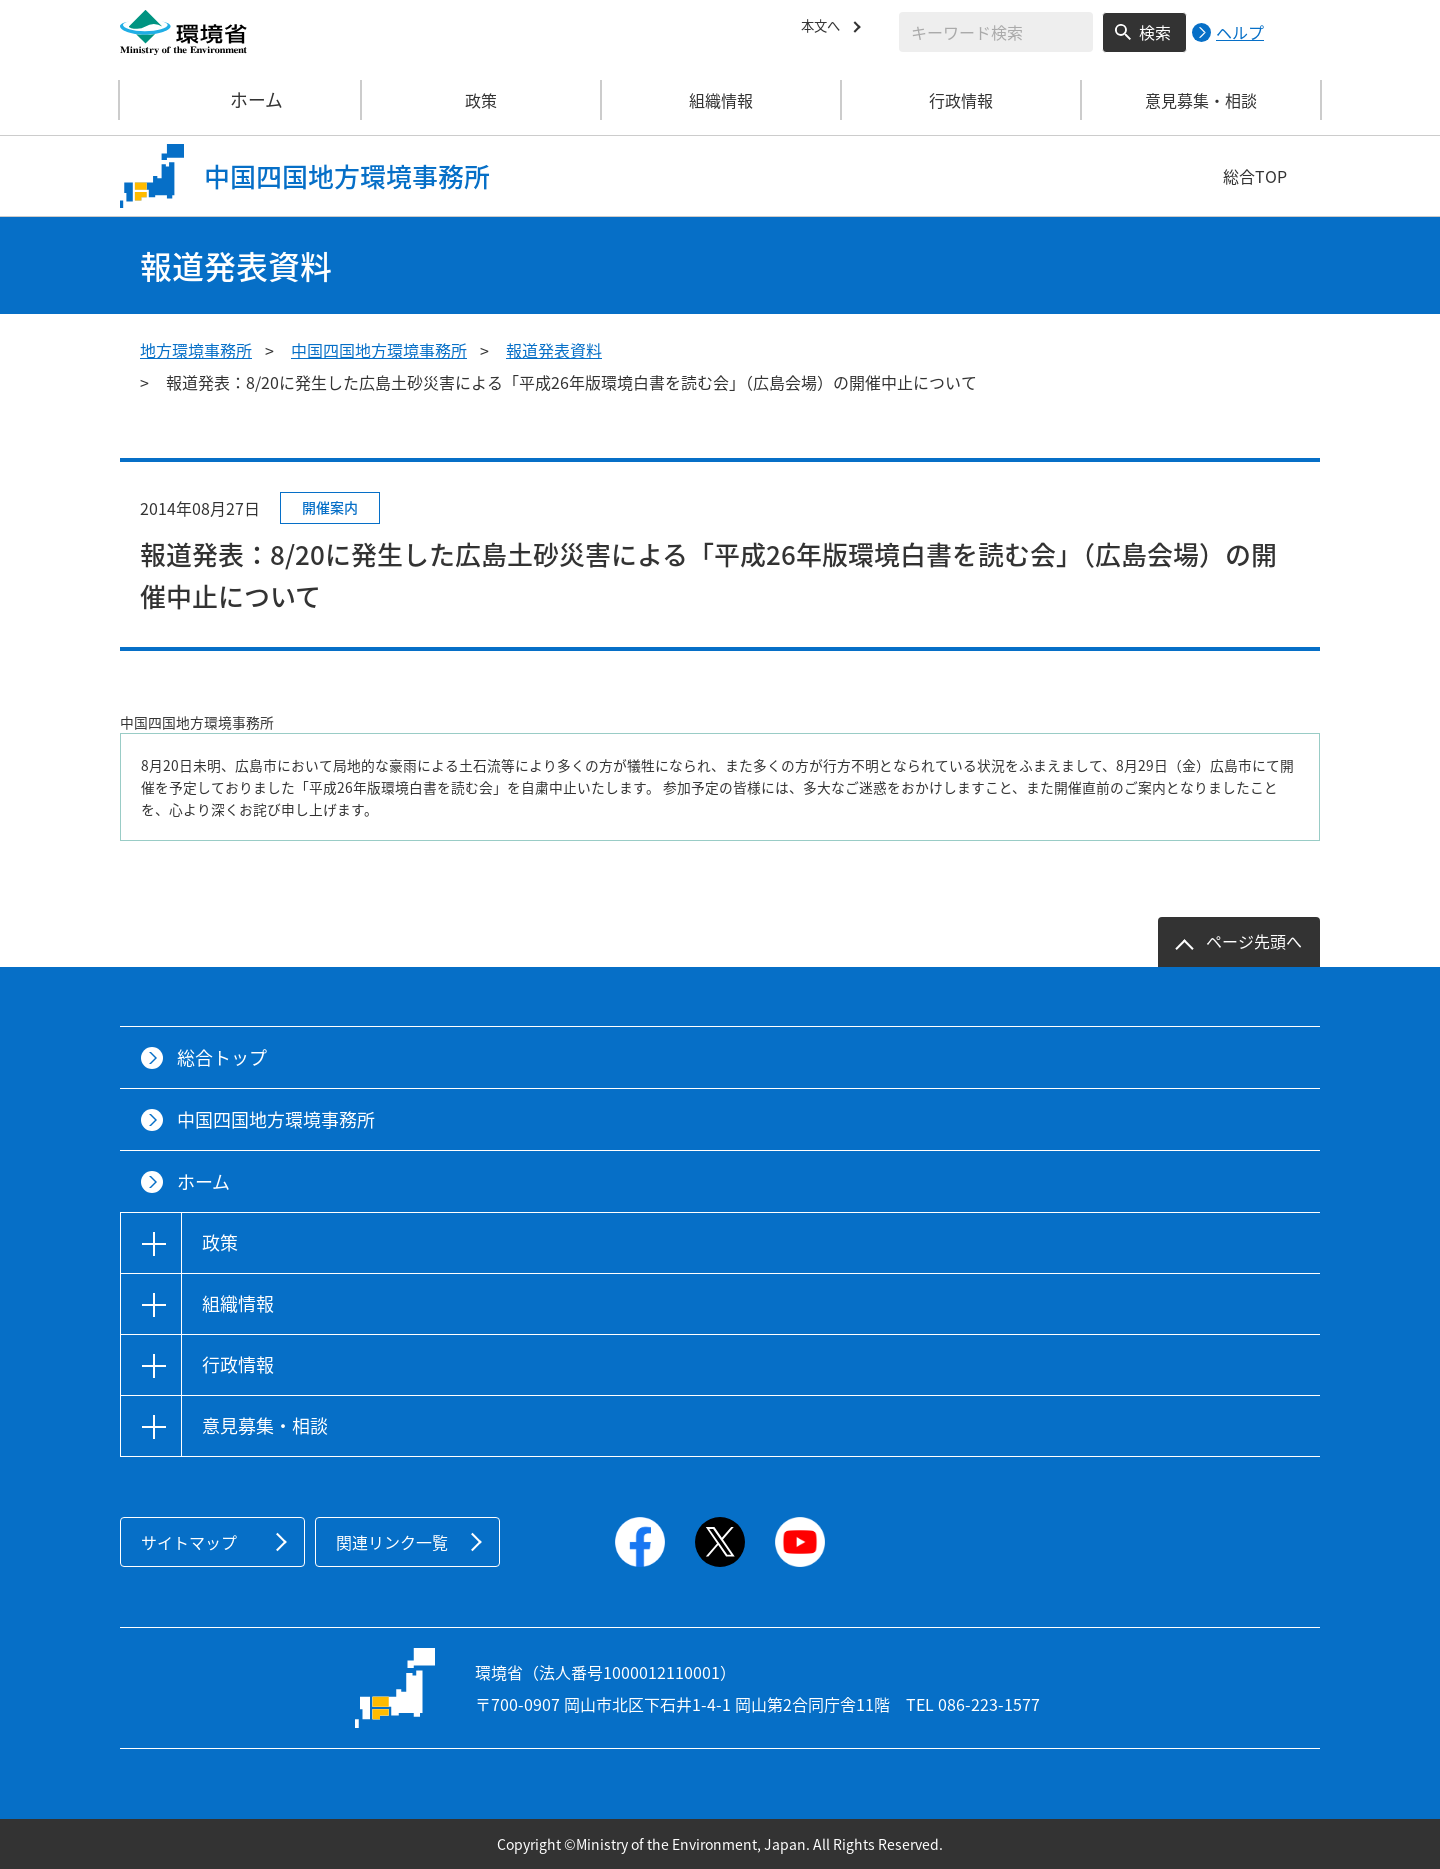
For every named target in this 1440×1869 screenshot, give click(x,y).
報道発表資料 (554, 350)
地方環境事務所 (196, 350)
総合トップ (222, 1057)
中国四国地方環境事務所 (379, 350)
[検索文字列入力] (996, 32)
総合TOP (1255, 176)
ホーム (241, 100)
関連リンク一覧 (392, 1542)
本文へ (825, 29)
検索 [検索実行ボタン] (1155, 32)
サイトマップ (189, 1542)
